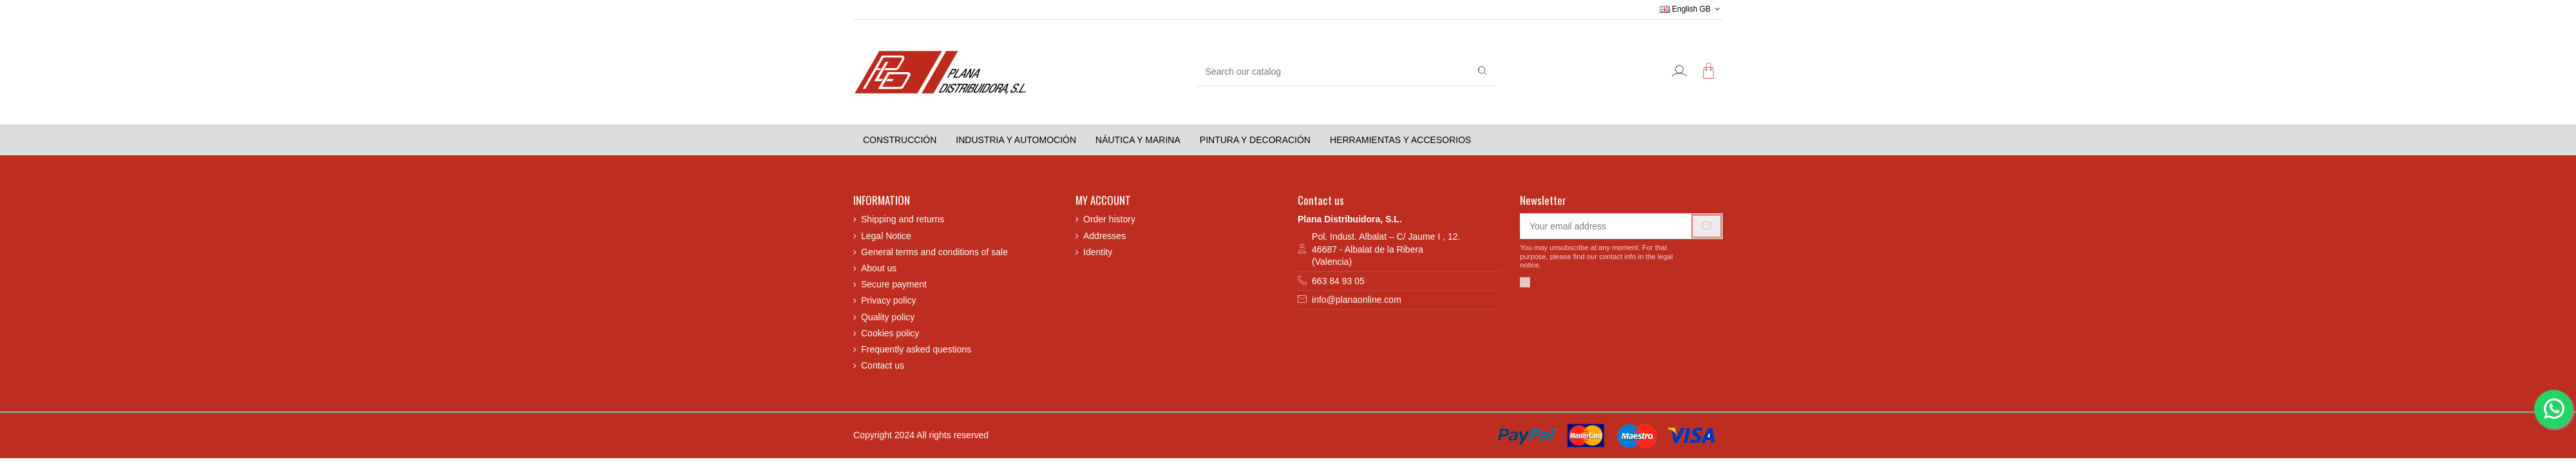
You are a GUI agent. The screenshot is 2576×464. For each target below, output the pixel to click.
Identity (1097, 252)
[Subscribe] (1706, 226)
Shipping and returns (902, 219)
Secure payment (894, 284)
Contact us (882, 365)
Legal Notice (886, 236)
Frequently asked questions (916, 349)
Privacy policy (888, 300)
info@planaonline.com (1356, 300)
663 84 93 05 (1338, 281)
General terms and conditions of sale (934, 252)
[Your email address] (1605, 226)
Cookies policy (890, 333)
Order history (1109, 219)
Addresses (1104, 236)
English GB (1691, 9)
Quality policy (887, 317)
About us (878, 268)
